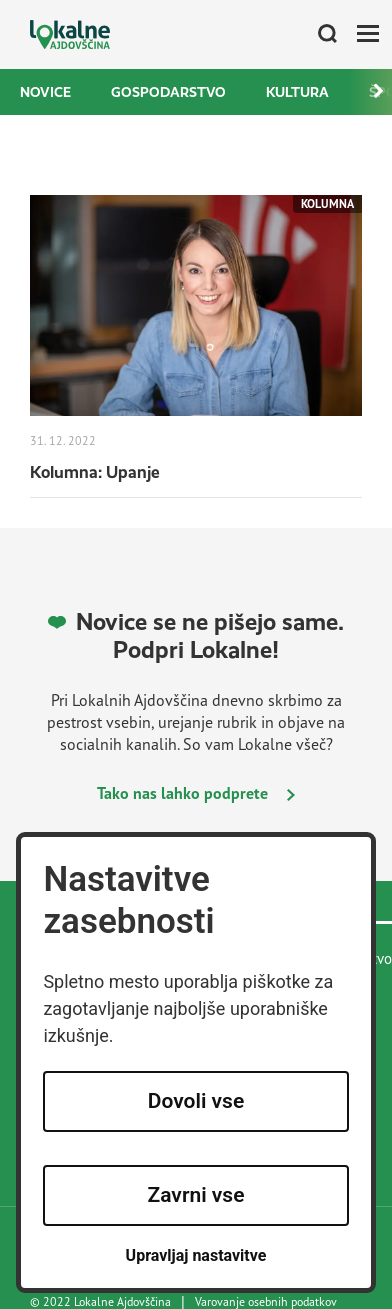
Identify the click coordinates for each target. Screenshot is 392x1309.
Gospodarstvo (168, 92)
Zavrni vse (196, 1195)
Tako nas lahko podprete (195, 793)
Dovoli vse (196, 1101)
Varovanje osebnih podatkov (266, 1302)
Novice (45, 92)
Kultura (297, 92)
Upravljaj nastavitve (196, 1255)
